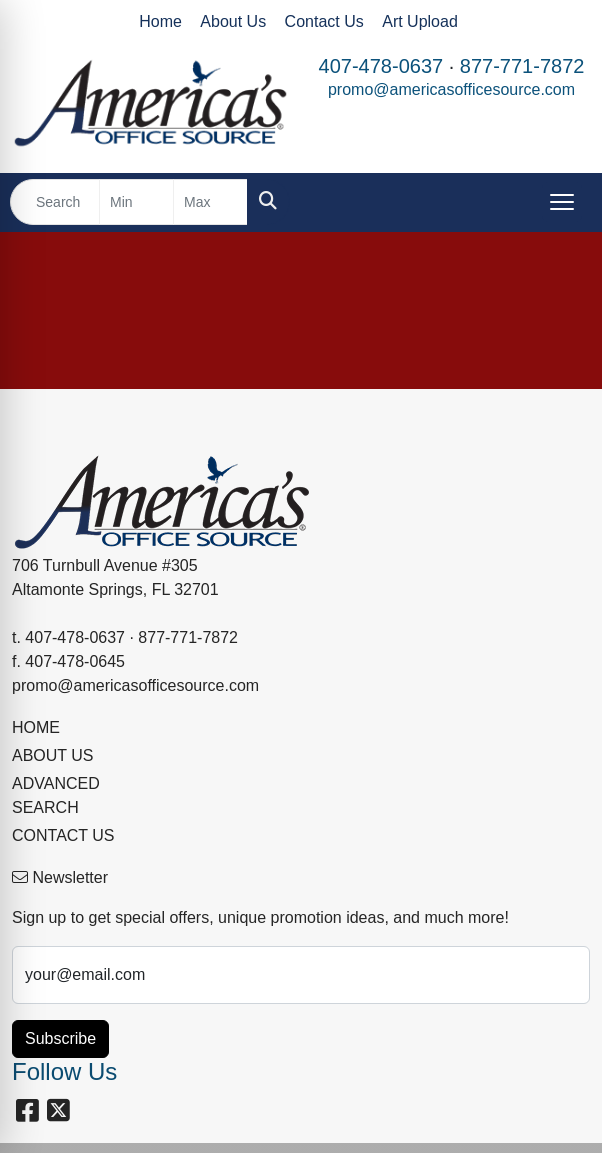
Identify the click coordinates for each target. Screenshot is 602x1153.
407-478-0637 (381, 66)
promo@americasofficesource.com (451, 89)
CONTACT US (63, 835)
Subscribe (60, 1038)
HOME (36, 727)
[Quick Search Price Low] (136, 202)
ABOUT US (53, 755)
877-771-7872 (522, 66)
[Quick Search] (55, 202)
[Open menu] (562, 202)
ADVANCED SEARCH (56, 795)
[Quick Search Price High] (210, 202)
